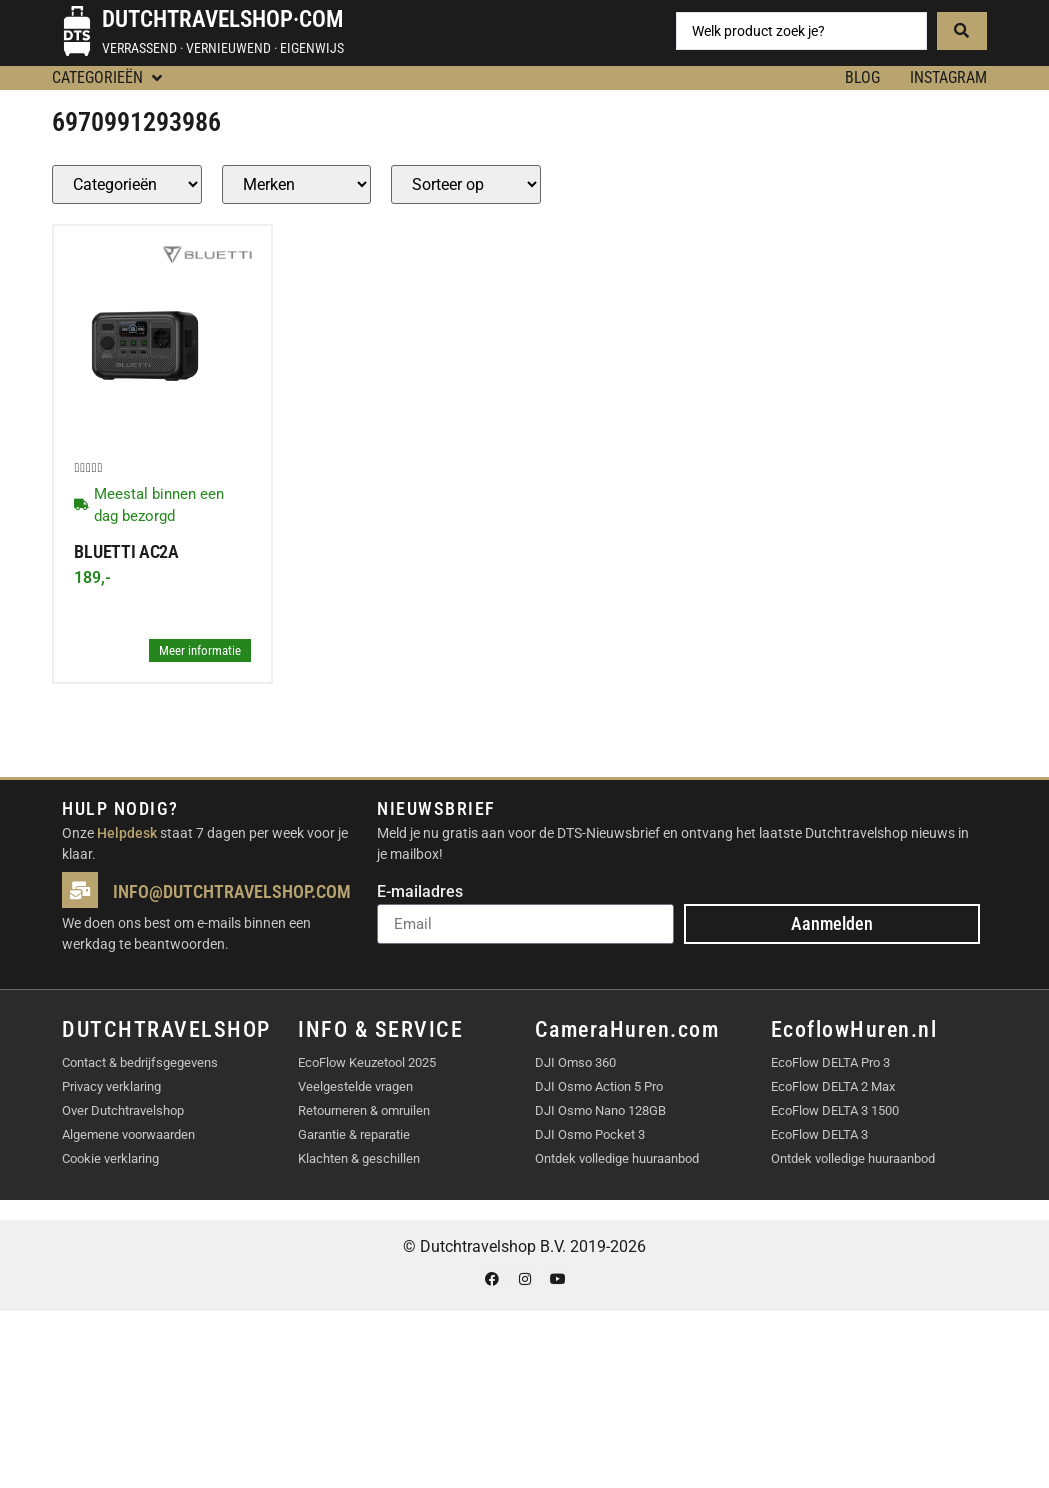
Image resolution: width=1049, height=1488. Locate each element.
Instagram (948, 77)
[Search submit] (962, 31)
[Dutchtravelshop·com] (77, 31)
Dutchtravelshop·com (222, 19)
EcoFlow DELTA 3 (819, 1134)
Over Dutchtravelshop (123, 1110)
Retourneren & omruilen (364, 1110)
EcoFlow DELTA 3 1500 (835, 1110)
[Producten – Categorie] (127, 184)
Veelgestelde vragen (355, 1086)
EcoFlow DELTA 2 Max (833, 1086)
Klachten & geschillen (359, 1158)
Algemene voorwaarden (128, 1134)
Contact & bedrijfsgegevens (140, 1062)
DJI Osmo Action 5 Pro (599, 1086)
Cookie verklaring (110, 1158)
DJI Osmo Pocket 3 (590, 1134)
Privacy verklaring (111, 1086)
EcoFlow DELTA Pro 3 (830, 1062)
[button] (109, 78)
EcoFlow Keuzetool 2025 (367, 1062)
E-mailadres (420, 892)
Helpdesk (127, 833)
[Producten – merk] (296, 184)
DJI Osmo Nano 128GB (600, 1110)
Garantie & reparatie (354, 1134)
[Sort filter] (466, 184)
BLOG (862, 77)
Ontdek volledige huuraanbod (617, 1158)
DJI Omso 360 (575, 1062)
